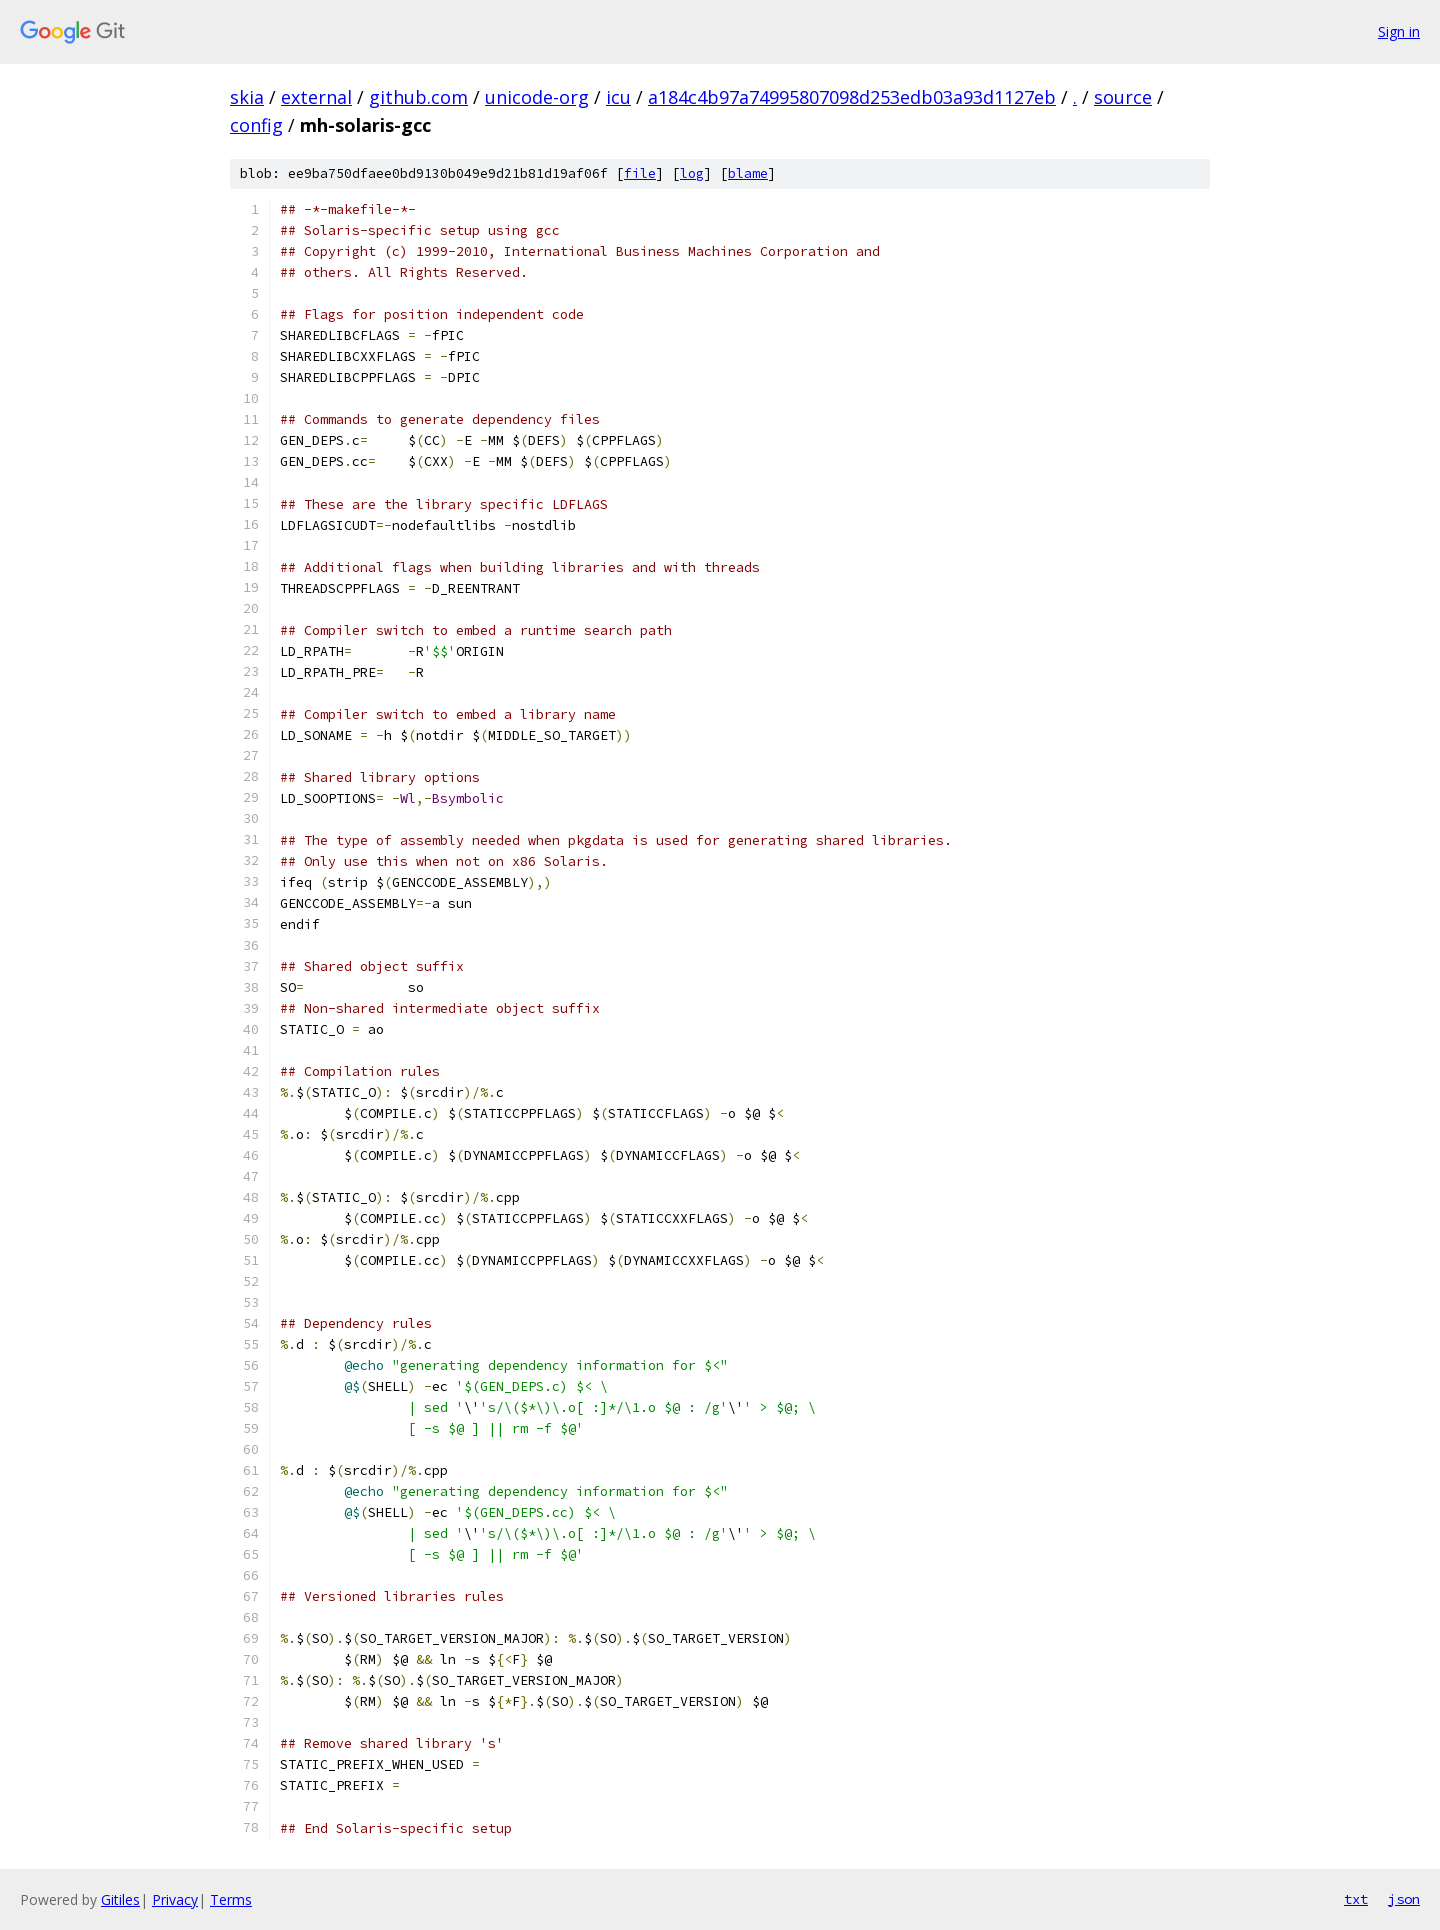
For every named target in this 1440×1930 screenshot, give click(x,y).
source (1123, 97)
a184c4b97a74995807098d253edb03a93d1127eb (852, 97)
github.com (418, 97)
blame (748, 173)
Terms (231, 1899)
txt (1356, 1899)
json (1404, 1899)
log (692, 173)
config (256, 125)
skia (247, 97)
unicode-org (537, 97)
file (640, 173)
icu (618, 97)
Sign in (1399, 31)
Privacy (175, 1899)
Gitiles (120, 1899)
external (316, 97)
